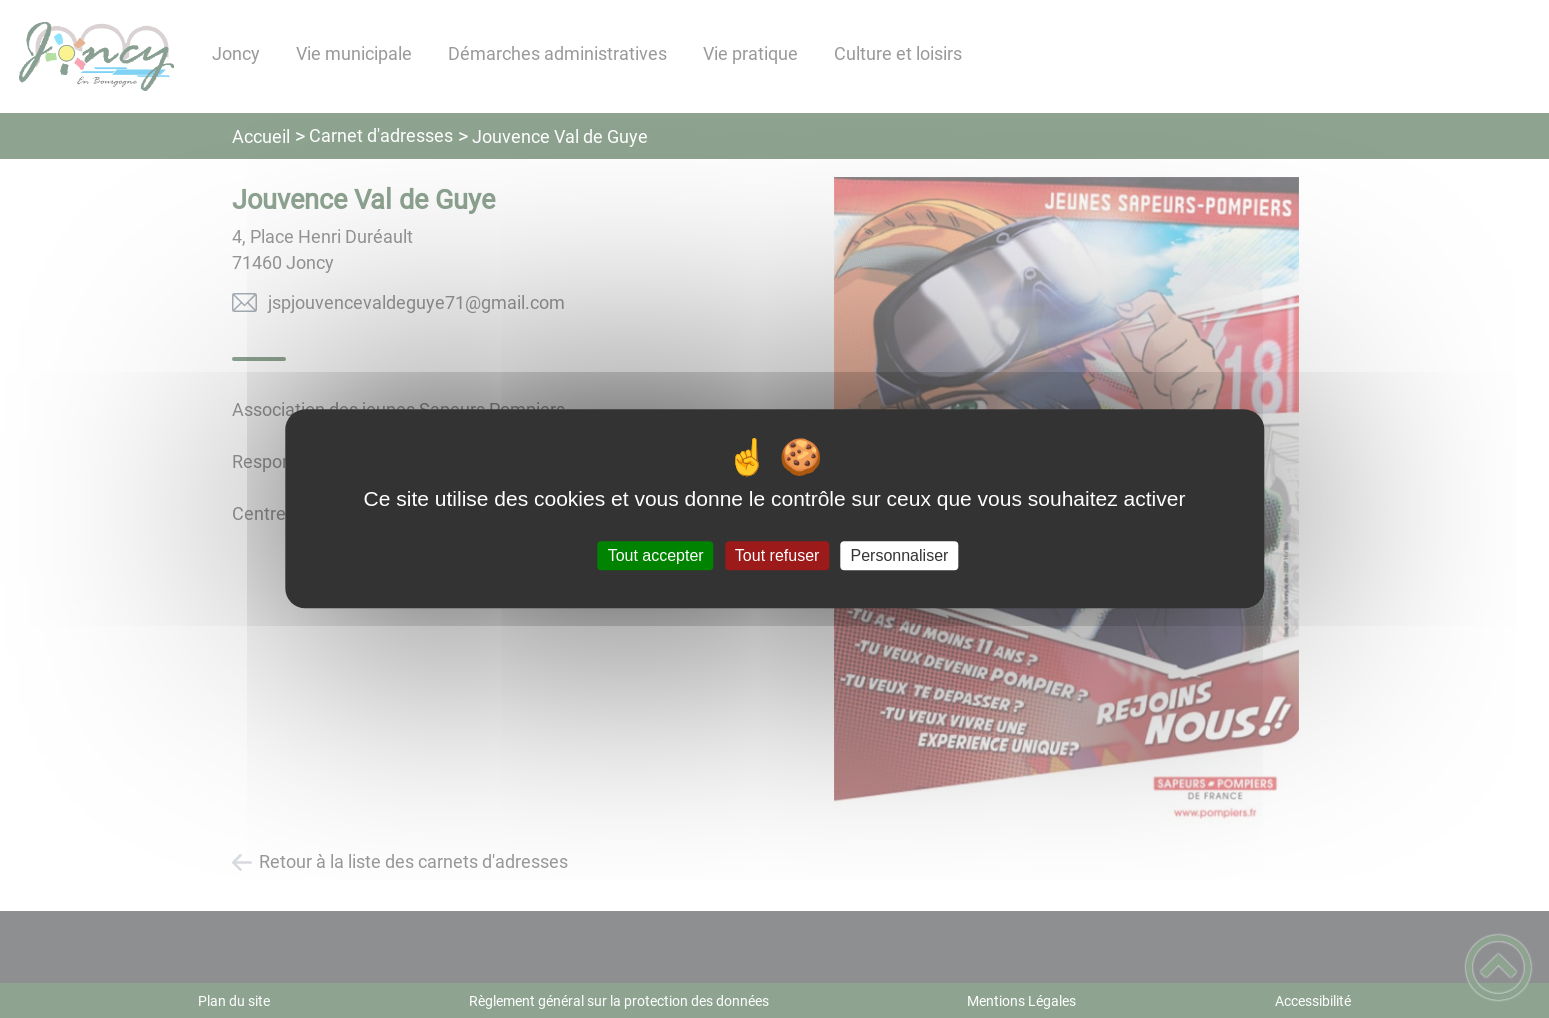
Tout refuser (777, 555)
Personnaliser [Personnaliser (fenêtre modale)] (900, 555)
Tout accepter (656, 555)
